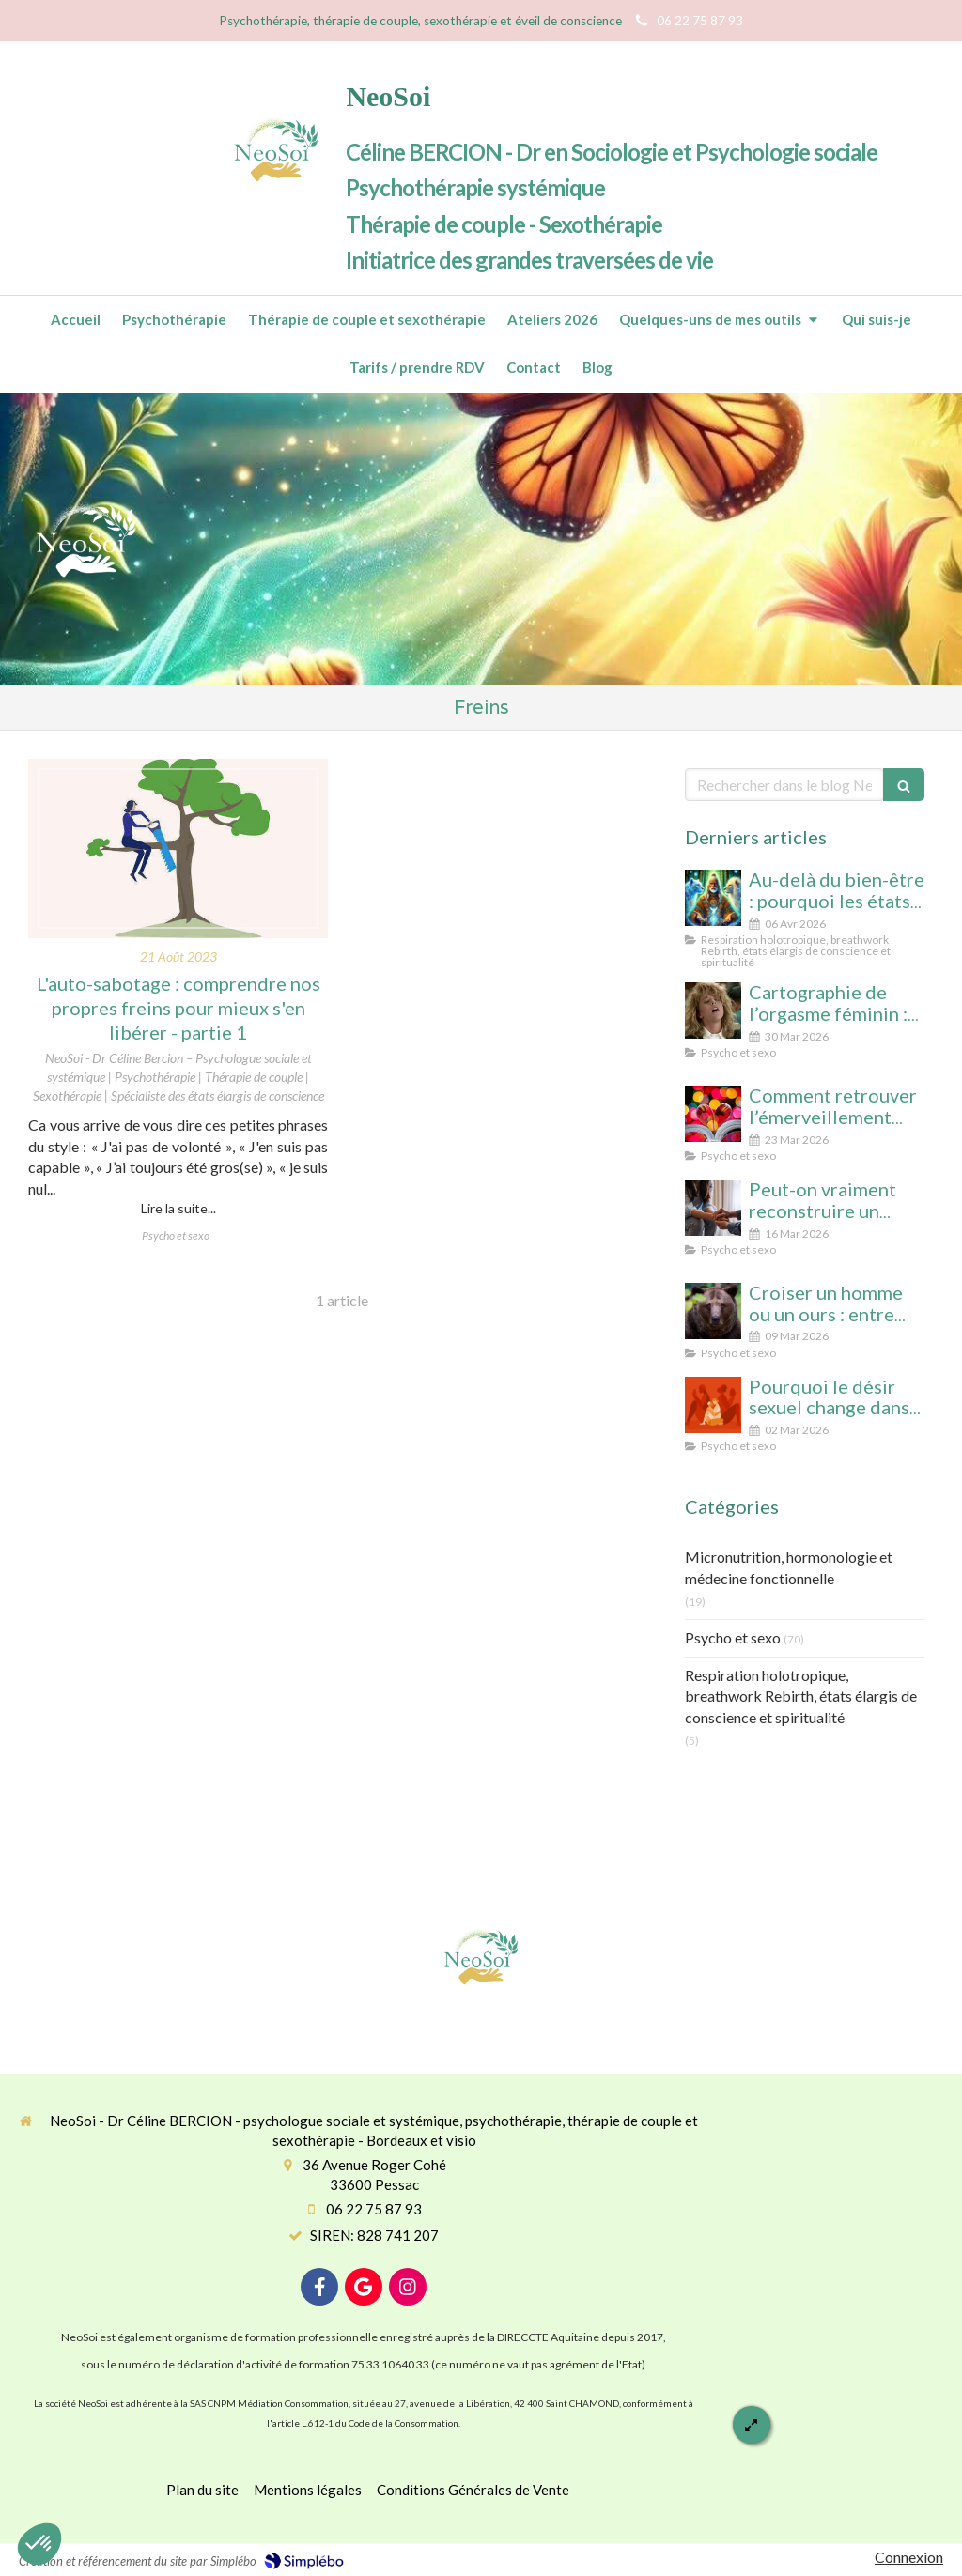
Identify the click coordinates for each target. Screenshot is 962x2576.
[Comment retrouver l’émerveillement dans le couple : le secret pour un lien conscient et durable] (713, 1114)
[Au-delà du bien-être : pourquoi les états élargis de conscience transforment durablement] (713, 898)
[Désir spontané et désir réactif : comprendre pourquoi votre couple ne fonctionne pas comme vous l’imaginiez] (713, 1405)
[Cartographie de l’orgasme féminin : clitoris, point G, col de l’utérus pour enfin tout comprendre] (713, 1010)
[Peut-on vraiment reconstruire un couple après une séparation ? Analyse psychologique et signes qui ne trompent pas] (713, 1208)
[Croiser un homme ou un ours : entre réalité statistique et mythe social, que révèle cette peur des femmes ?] (713, 1311)
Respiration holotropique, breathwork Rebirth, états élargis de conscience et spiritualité (801, 1696)
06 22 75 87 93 (374, 2208)
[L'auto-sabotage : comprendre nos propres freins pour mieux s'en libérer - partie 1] (178, 849)
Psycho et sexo (733, 1637)
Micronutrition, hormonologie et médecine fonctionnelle (788, 1567)
